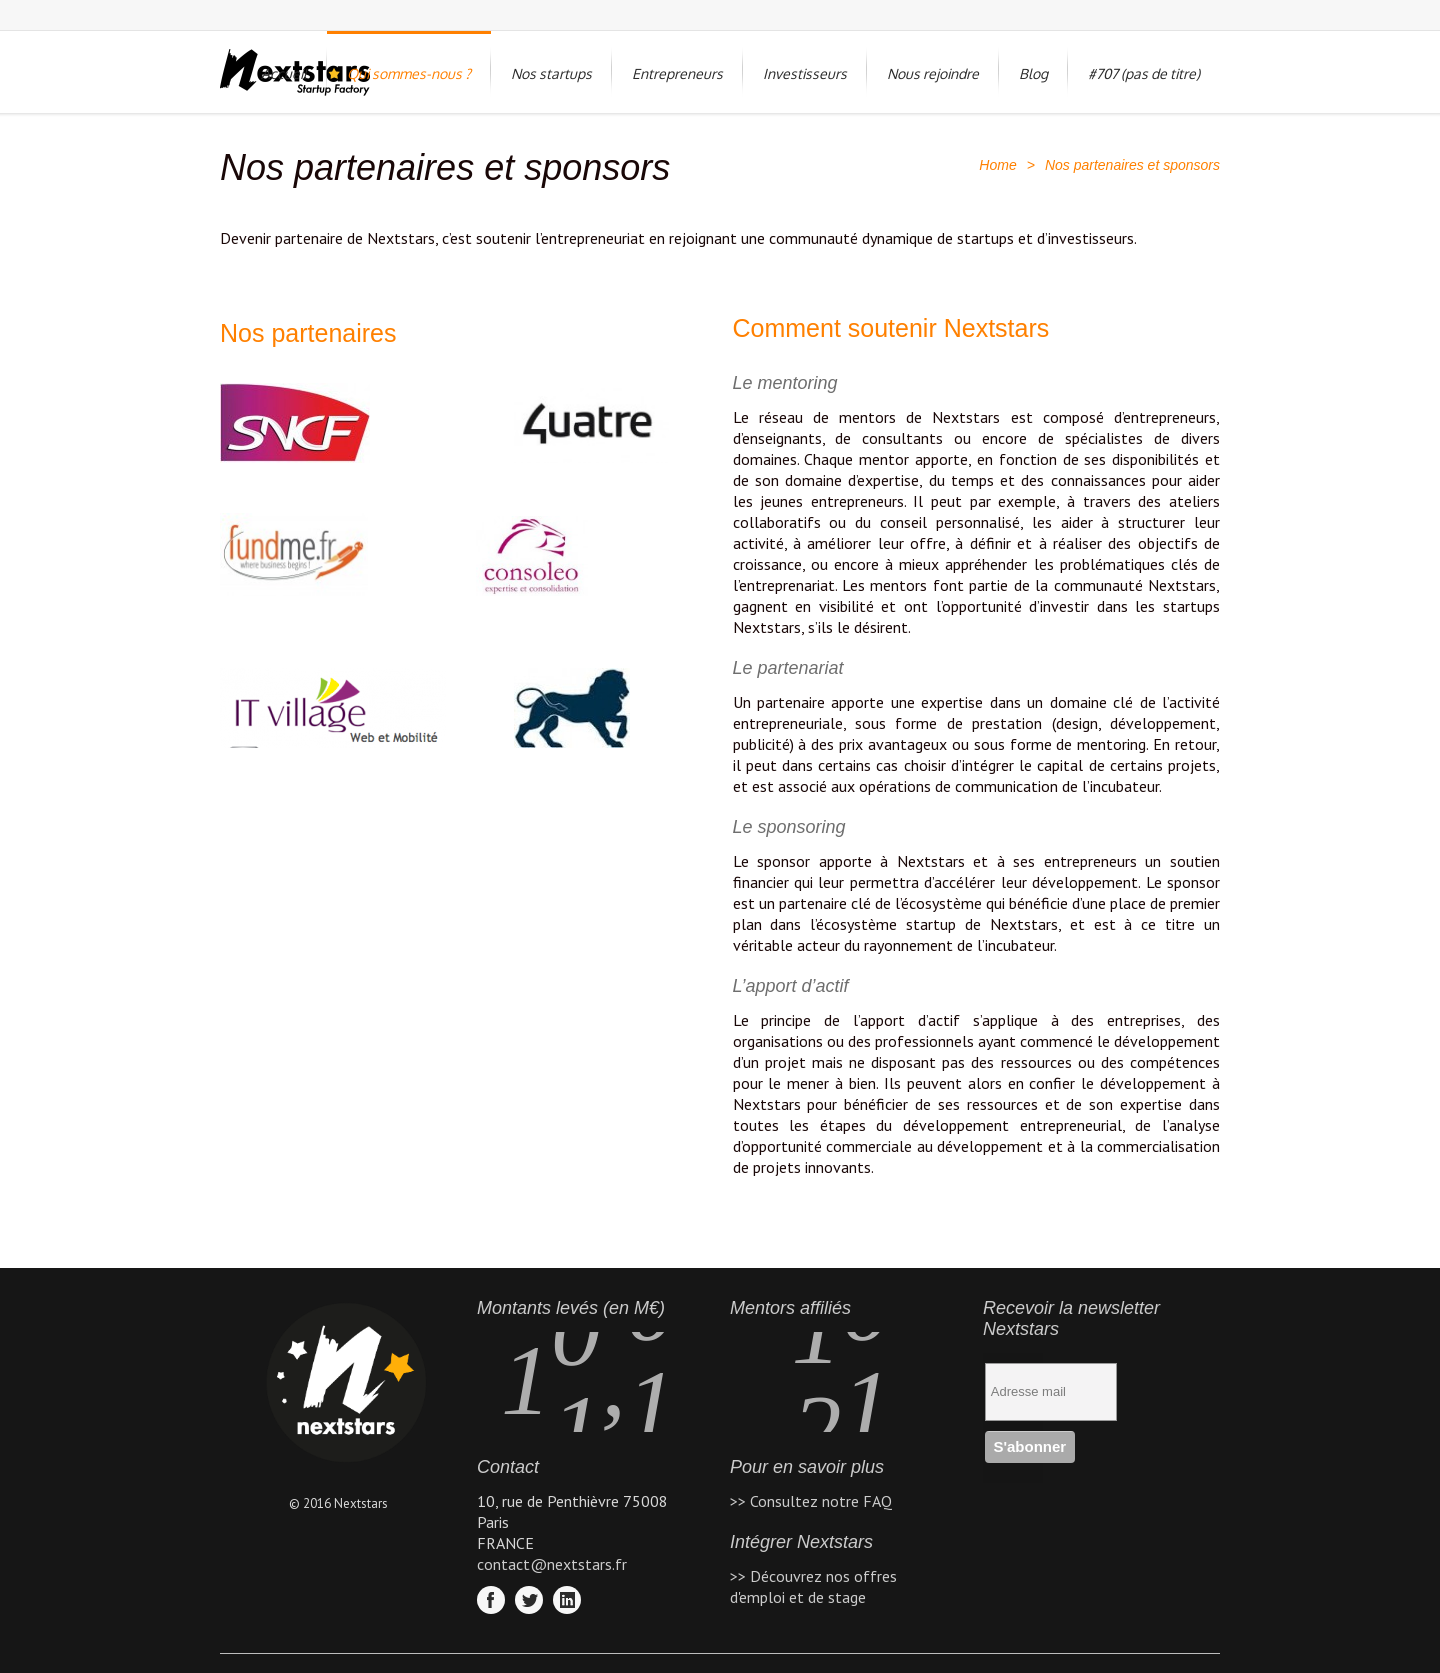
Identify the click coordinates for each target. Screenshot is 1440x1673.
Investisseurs (805, 73)
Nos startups (551, 73)
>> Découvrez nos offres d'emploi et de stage (813, 1586)
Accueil (284, 73)
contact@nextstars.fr (552, 1564)
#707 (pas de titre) (1144, 73)
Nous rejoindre (933, 73)
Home (997, 165)
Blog (1033, 73)
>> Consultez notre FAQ (811, 1501)
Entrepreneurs (677, 73)
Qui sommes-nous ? (409, 73)
